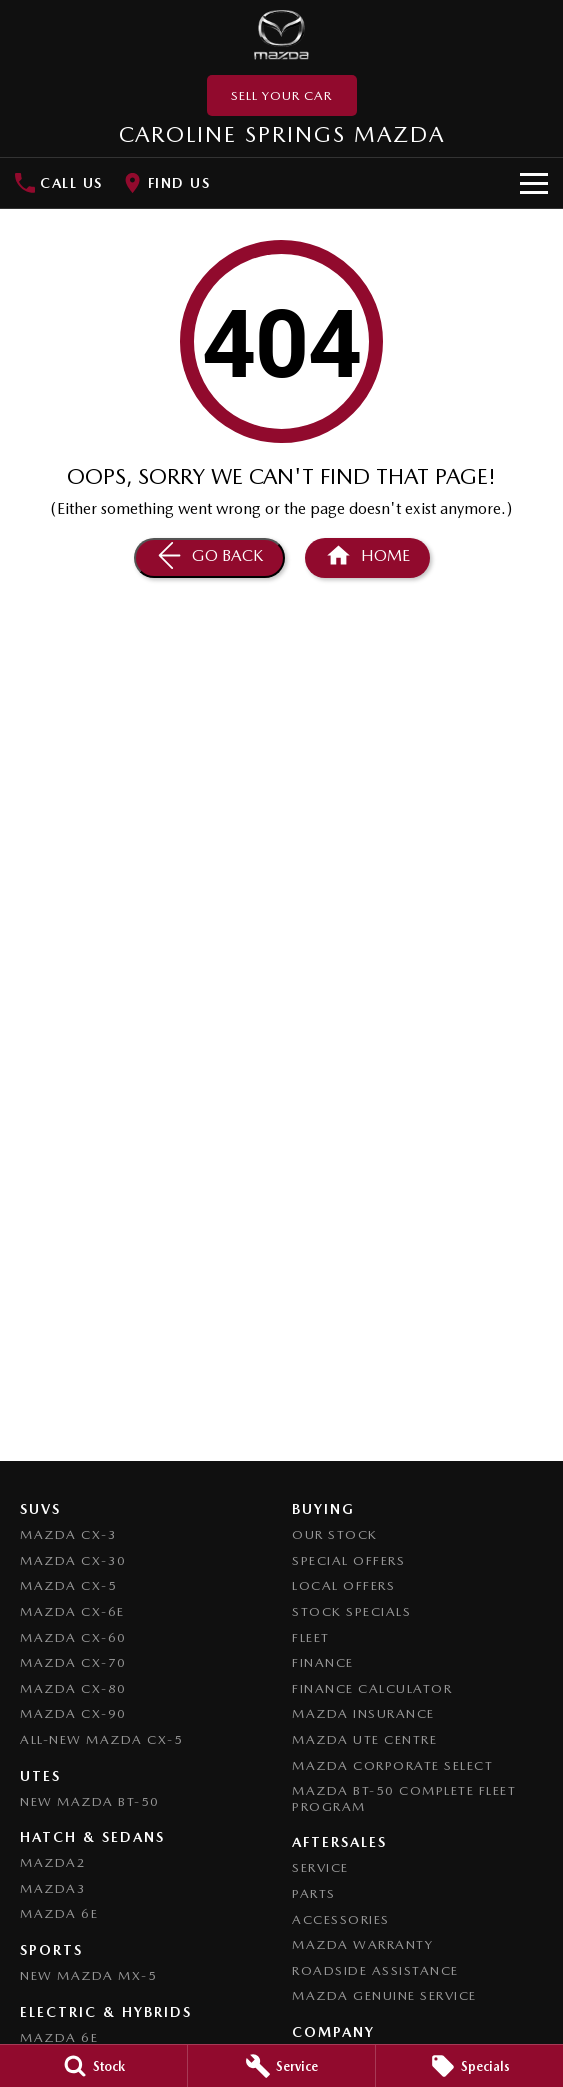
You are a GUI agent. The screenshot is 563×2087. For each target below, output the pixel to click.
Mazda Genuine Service (384, 1995)
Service (320, 1867)
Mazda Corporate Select (392, 1765)
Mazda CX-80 (73, 1688)
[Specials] (469, 2066)
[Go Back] (209, 558)
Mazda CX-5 (68, 1585)
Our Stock (335, 1534)
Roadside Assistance (375, 1970)
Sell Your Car (281, 95)
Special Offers (348, 1560)
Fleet (311, 1637)
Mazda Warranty (362, 1944)
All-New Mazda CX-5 (101, 1739)
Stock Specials (351, 1611)
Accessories (341, 1919)
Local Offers (343, 1585)
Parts (314, 1893)
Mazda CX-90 (73, 1713)
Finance (323, 1662)
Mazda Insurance (363, 1713)
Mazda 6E (59, 1913)
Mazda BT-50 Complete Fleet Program (404, 1798)
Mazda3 (53, 1888)
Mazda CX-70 (73, 1662)
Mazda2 (53, 1862)
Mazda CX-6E (72, 1611)
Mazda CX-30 (73, 1560)
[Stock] (93, 2066)
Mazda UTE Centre (364, 1739)
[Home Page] (281, 35)
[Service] (281, 2066)
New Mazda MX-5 (88, 1975)
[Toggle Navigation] (534, 183)
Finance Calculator (372, 1688)
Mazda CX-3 (68, 1534)
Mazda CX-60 (73, 1637)
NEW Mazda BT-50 (90, 1801)
